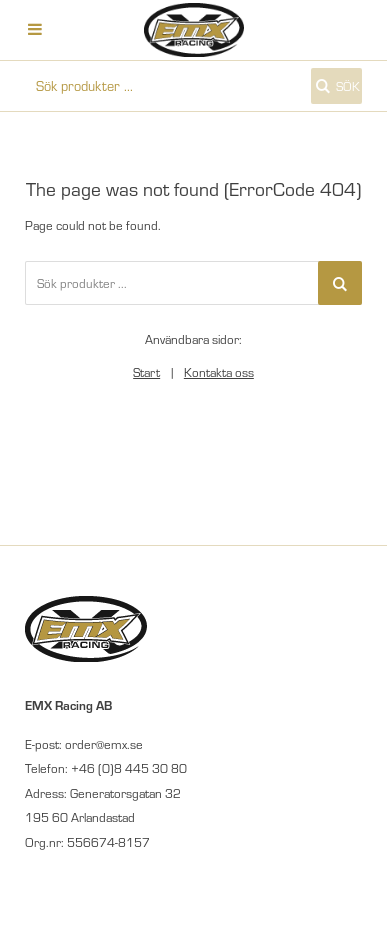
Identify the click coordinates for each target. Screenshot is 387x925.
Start (146, 372)
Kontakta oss (219, 372)
